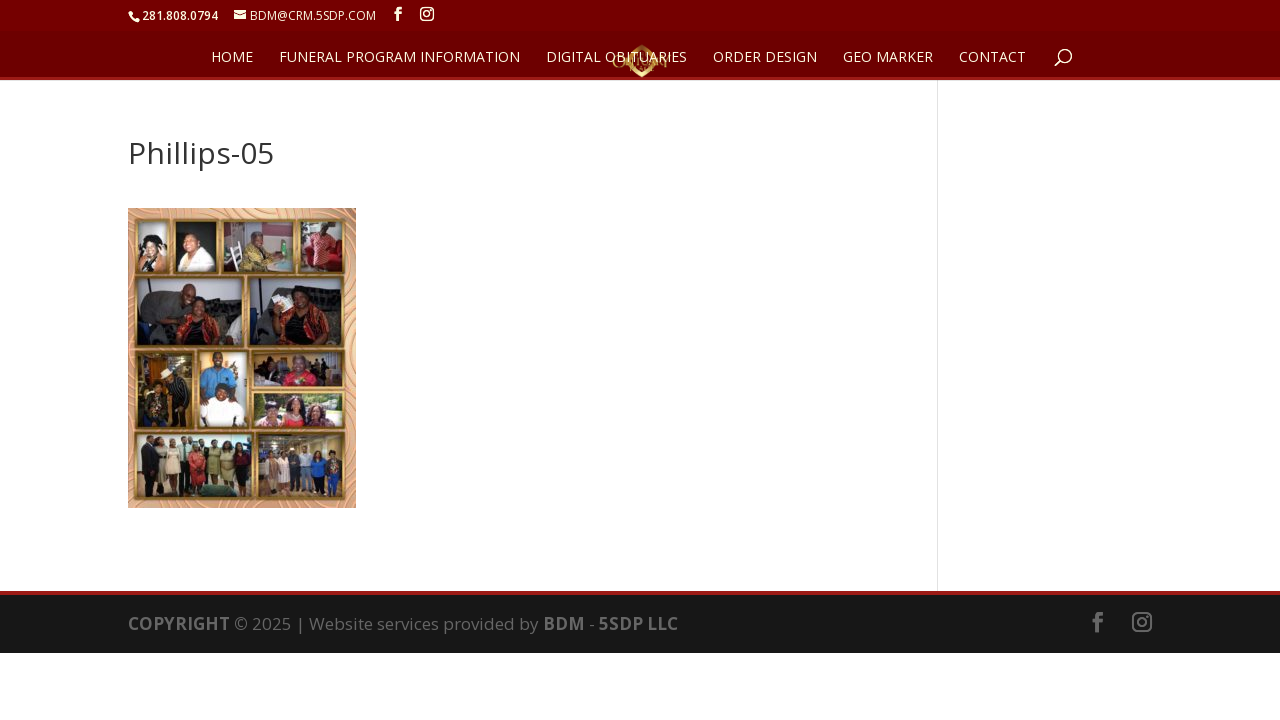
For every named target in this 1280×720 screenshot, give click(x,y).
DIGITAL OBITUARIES (616, 58)
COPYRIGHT (179, 623)
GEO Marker (888, 58)
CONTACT (992, 58)
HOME (232, 58)
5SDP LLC (638, 623)
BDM (564, 623)
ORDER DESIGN (765, 58)
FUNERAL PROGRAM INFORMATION (399, 58)
